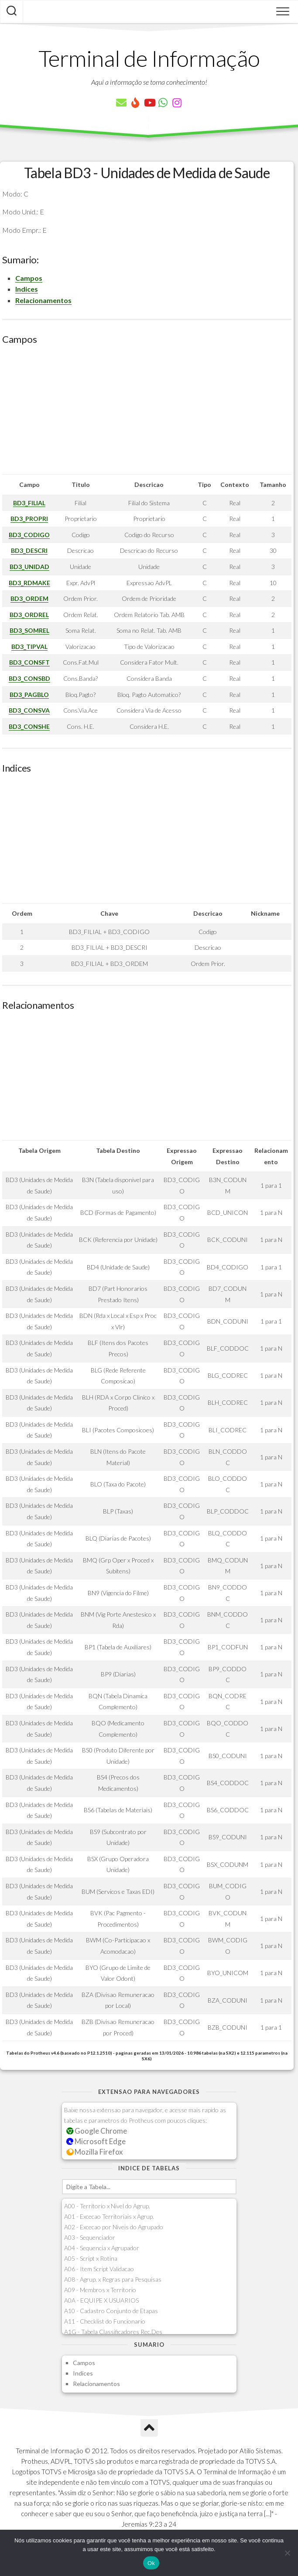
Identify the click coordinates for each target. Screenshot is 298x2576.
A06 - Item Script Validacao (99, 2269)
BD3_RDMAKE (29, 582)
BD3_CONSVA (29, 710)
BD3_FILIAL (29, 503)
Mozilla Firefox (94, 2151)
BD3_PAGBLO (29, 694)
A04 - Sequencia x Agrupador (101, 2248)
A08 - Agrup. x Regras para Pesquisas (112, 2279)
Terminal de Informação (149, 58)
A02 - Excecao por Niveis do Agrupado (113, 2227)
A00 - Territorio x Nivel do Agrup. (107, 2206)
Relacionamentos (43, 300)
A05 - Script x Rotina (90, 2258)
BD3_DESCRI (29, 550)
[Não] (287, 2552)
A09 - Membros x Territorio (100, 2289)
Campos (28, 278)
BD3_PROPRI (29, 518)
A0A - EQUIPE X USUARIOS (101, 2300)
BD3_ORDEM (29, 598)
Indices (26, 289)
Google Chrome (96, 2130)
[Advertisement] (146, 413)
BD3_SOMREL (29, 630)
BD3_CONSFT (29, 662)
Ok (151, 2563)
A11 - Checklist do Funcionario (104, 2321)
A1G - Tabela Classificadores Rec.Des (113, 2331)
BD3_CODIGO (29, 534)
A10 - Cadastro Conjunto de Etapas (111, 2310)
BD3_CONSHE (29, 726)
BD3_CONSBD (29, 678)
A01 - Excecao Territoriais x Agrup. (109, 2216)
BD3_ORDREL (29, 614)
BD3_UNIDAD (29, 566)
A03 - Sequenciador (89, 2237)
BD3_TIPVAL (29, 646)
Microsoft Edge (96, 2141)
